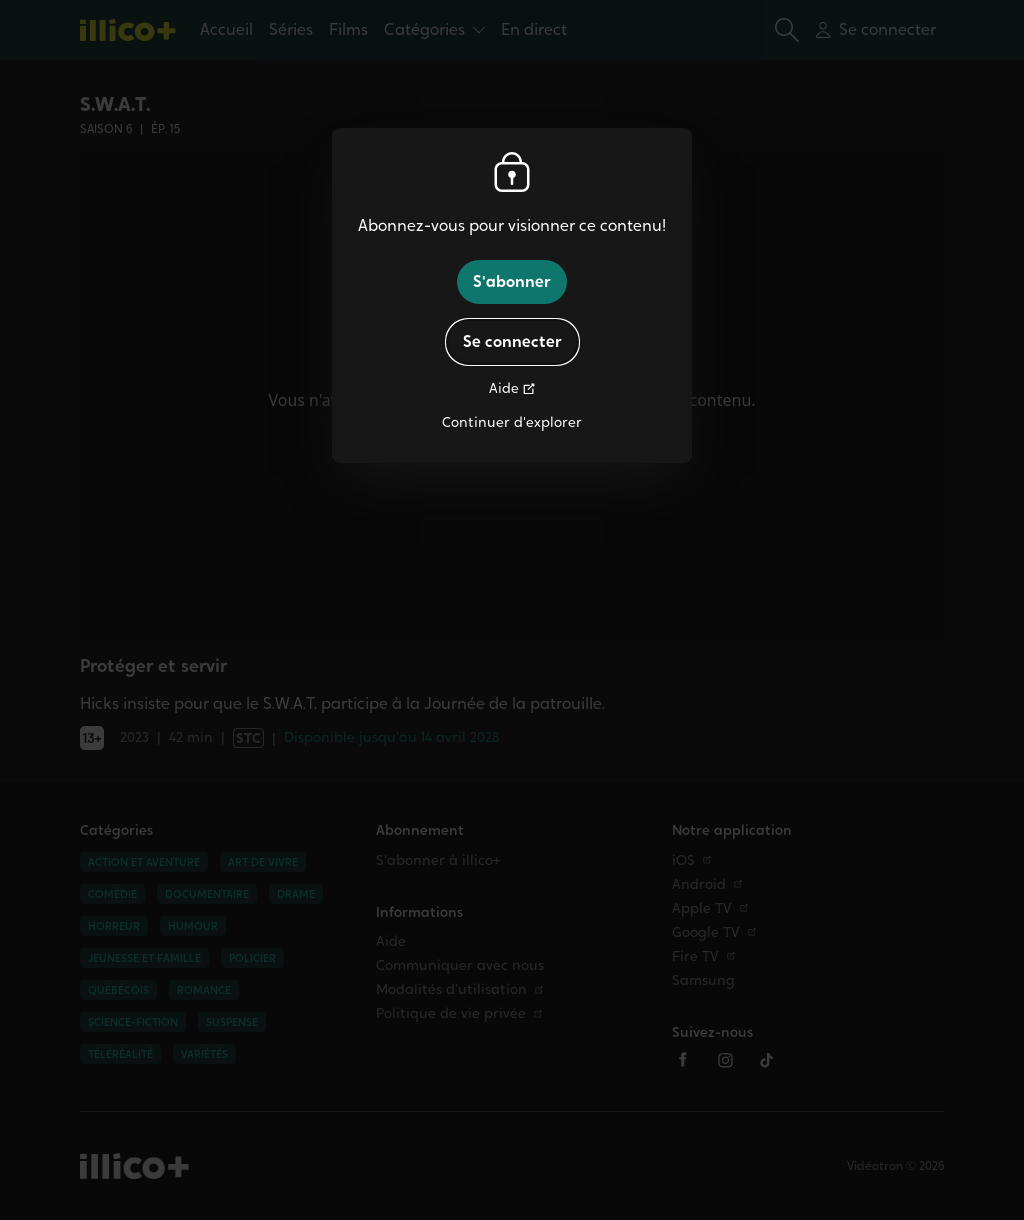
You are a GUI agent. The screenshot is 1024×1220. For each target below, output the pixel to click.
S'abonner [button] (512, 281)
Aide (504, 388)
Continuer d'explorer (512, 422)
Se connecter (512, 341)
